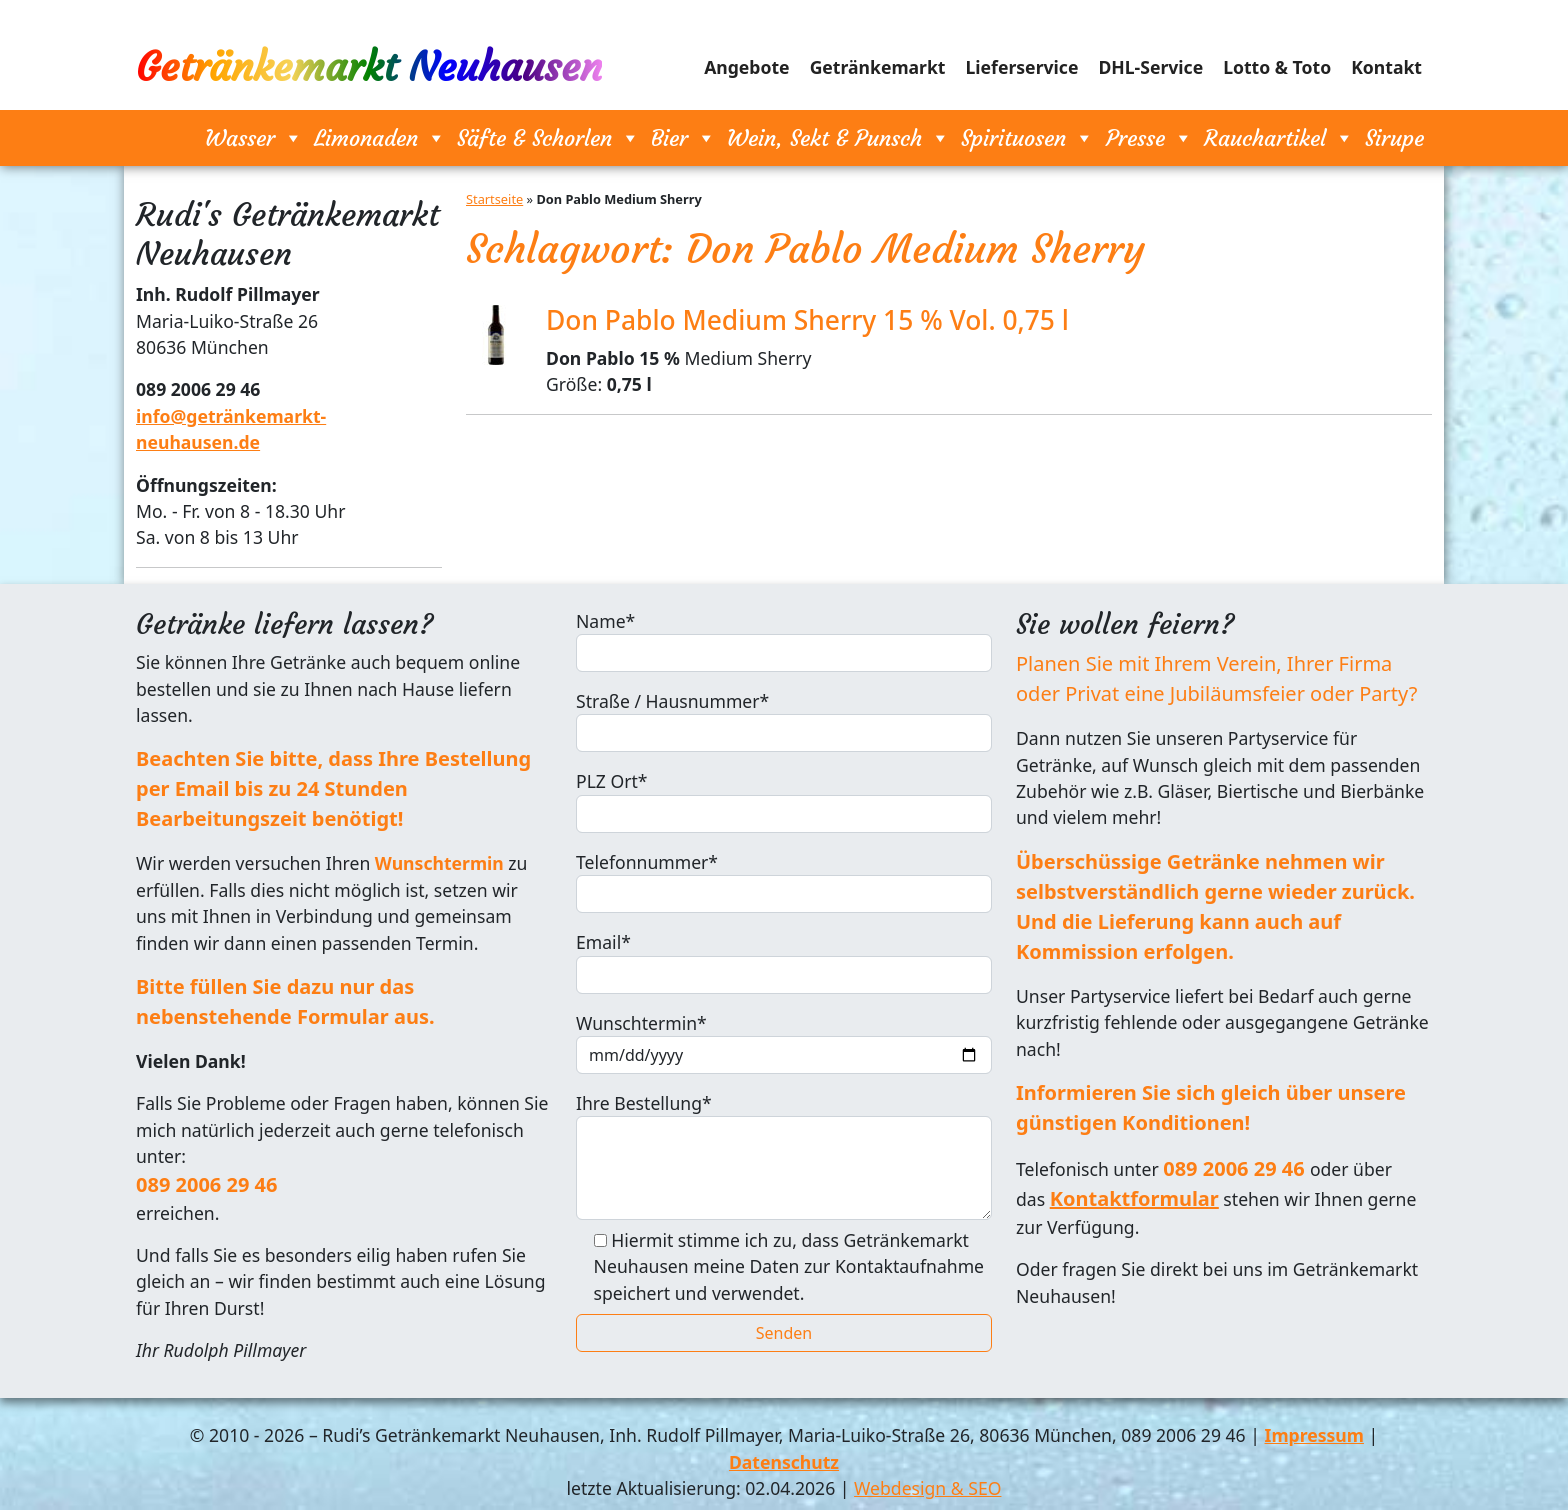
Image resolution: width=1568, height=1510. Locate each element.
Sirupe (1394, 138)
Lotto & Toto (1277, 67)
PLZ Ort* (784, 800)
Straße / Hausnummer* (784, 720)
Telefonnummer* (784, 881)
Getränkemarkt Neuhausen (369, 67)
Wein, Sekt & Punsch (838, 138)
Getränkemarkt (878, 67)
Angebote (747, 67)
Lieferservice (1022, 67)
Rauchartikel (1279, 138)
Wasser (254, 138)
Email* (784, 961)
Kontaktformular (1134, 1198)
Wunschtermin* (784, 1042)
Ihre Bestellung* (784, 1155)
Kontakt (1386, 67)
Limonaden (380, 138)
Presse (1149, 138)
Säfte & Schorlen (548, 138)
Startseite (494, 199)
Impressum (1314, 1435)
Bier (683, 138)
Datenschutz (784, 1462)
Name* (784, 640)
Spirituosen (1027, 138)
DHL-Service (1150, 67)
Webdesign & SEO (927, 1488)
